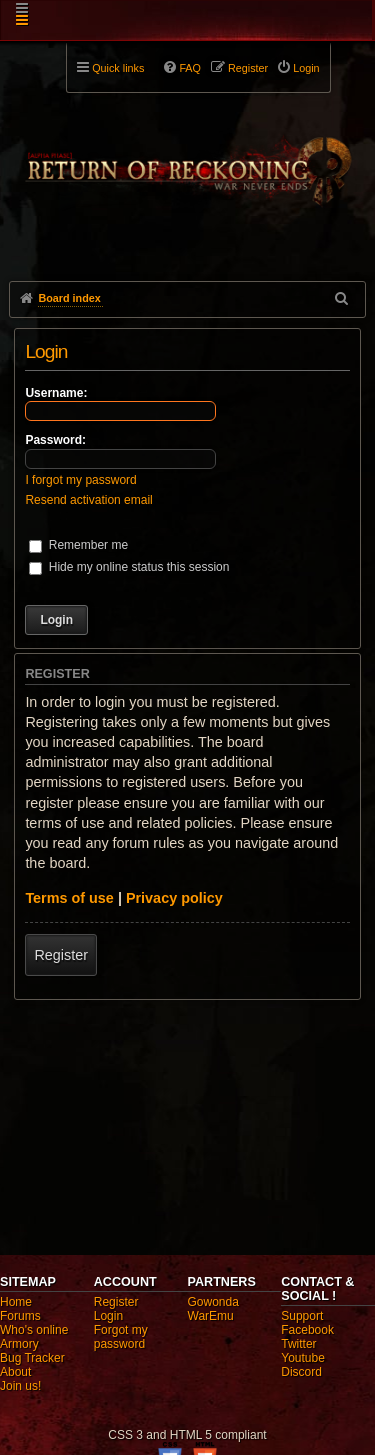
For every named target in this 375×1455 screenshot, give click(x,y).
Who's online (34, 1330)
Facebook (307, 1330)
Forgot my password (121, 1337)
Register (61, 955)
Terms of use (69, 898)
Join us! (20, 1386)
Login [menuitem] (306, 68)
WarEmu (211, 1316)
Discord (301, 1372)
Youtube (303, 1358)
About (15, 1372)
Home (16, 1302)
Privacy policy (174, 898)
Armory (19, 1344)
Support (302, 1316)
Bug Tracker (32, 1358)
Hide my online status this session (129, 567)
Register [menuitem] (248, 68)
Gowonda (213, 1302)
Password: (55, 440)
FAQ (190, 68)
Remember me (78, 545)
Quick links (118, 68)
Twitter (298, 1344)
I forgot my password (80, 480)
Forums (20, 1316)
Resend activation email (88, 500)
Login (108, 1316)
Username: (56, 393)
